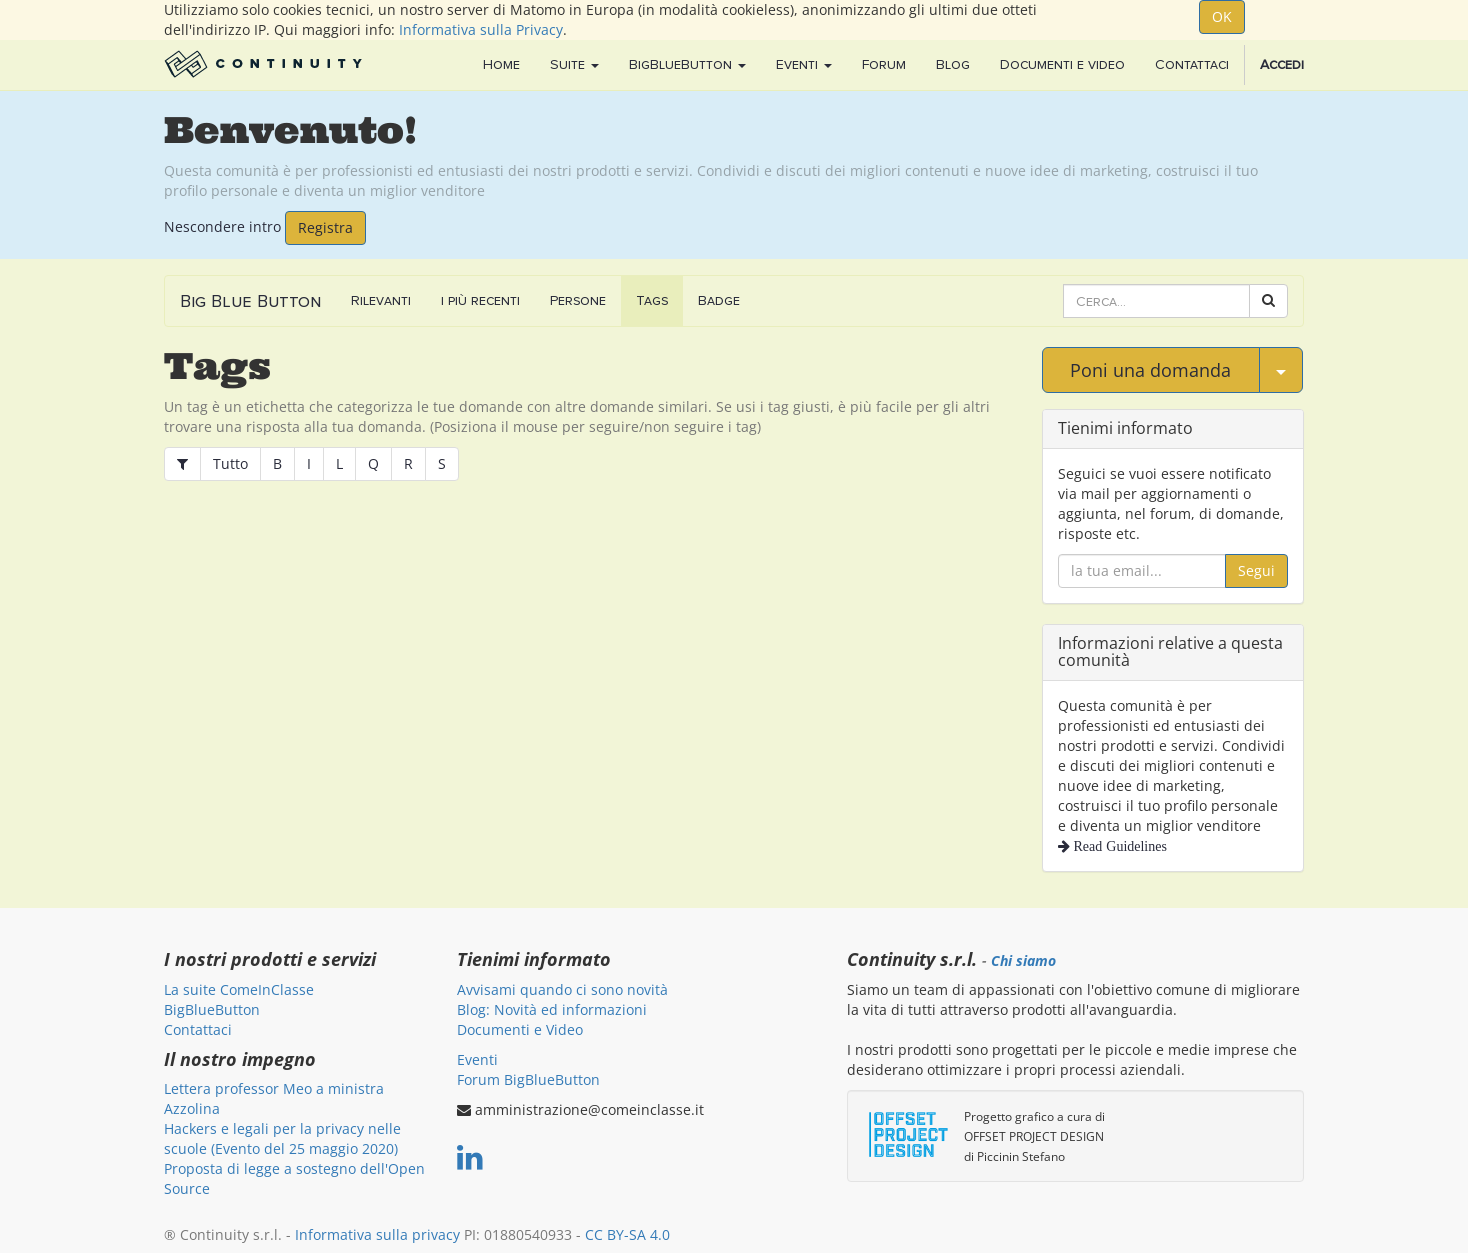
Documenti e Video (520, 1029)
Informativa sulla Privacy (481, 29)
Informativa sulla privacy (377, 1234)
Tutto (230, 463)
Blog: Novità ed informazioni (552, 1009)
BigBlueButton (212, 1009)
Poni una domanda (1150, 370)
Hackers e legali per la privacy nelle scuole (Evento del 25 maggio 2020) (282, 1138)
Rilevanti (381, 300)
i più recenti (480, 300)
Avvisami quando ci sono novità (562, 989)
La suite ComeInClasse (239, 989)
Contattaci (198, 1029)
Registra (325, 227)
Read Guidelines (1118, 846)
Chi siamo (1023, 961)
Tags (652, 300)
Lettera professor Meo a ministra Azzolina (274, 1098)
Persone (578, 300)
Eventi (477, 1059)
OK (1222, 16)
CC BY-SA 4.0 (627, 1234)
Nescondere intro (222, 225)
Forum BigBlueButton (528, 1079)
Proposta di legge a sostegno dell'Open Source (294, 1178)
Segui (1256, 570)
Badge (719, 300)
